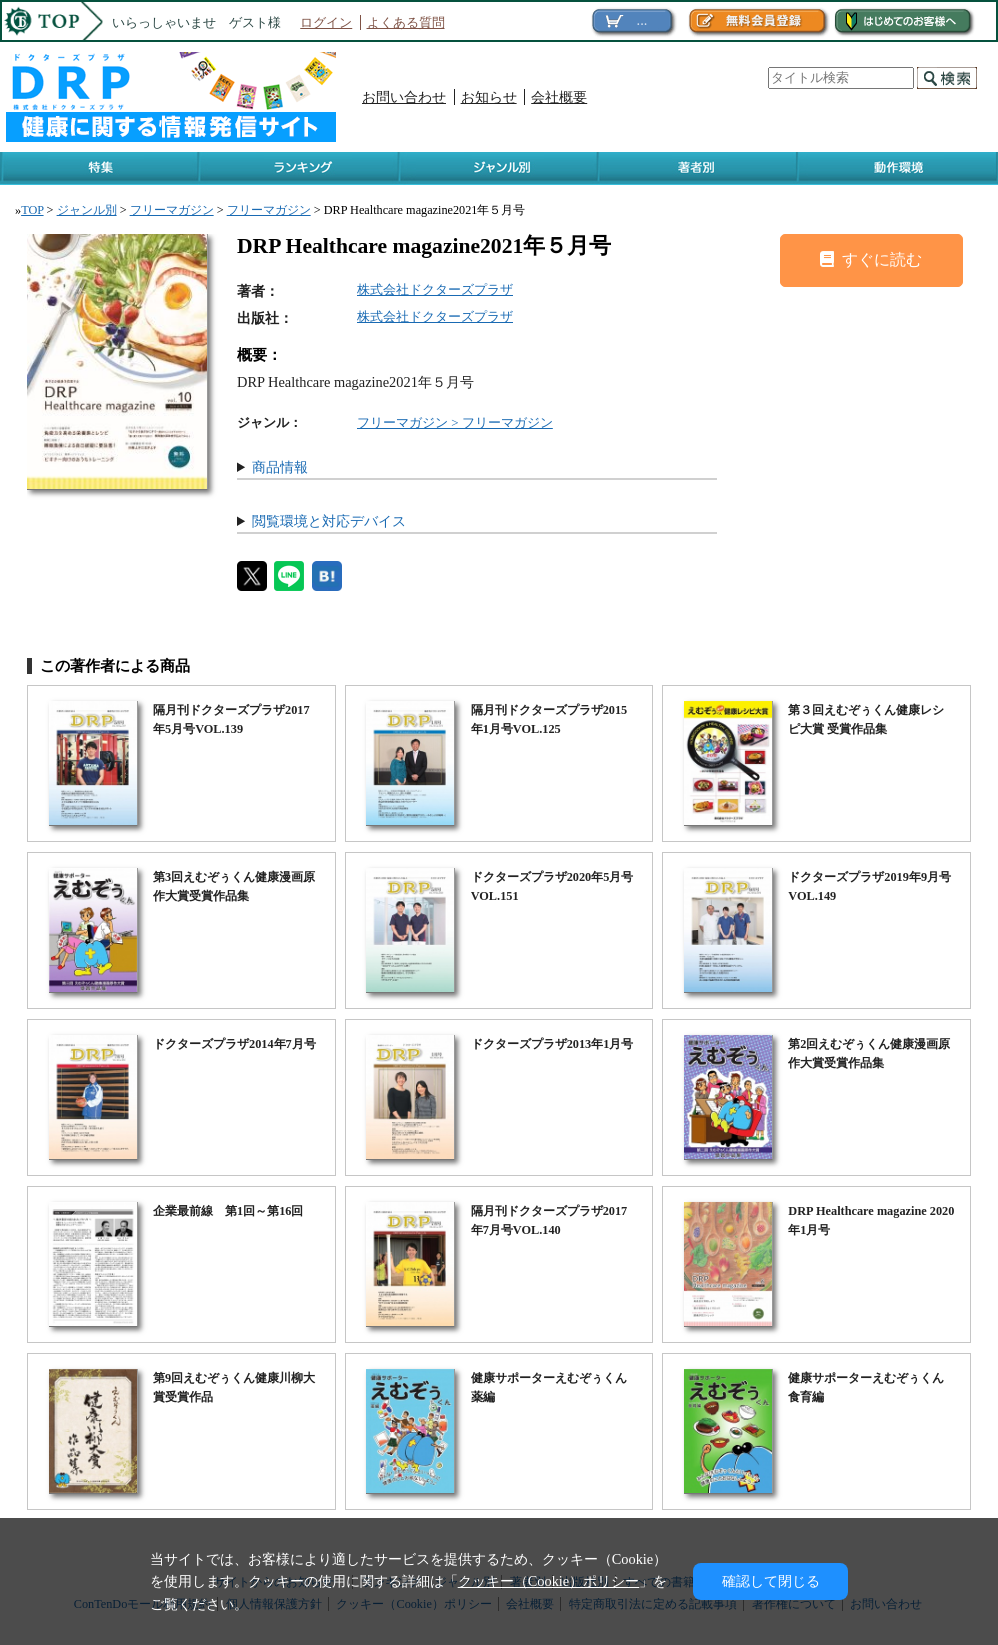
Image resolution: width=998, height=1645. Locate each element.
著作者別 (698, 168)
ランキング (300, 168)
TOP (32, 210)
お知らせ (489, 97)
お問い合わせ (404, 97)
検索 (947, 78)
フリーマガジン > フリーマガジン (455, 422)
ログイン (326, 22)
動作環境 (898, 168)
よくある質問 (406, 22)
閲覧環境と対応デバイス (329, 521)
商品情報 (280, 467)
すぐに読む (871, 259)
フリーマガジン (172, 210)
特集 (100, 168)
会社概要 (559, 97)
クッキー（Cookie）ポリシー (549, 1581)
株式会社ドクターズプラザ (435, 289)
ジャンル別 (499, 168)
